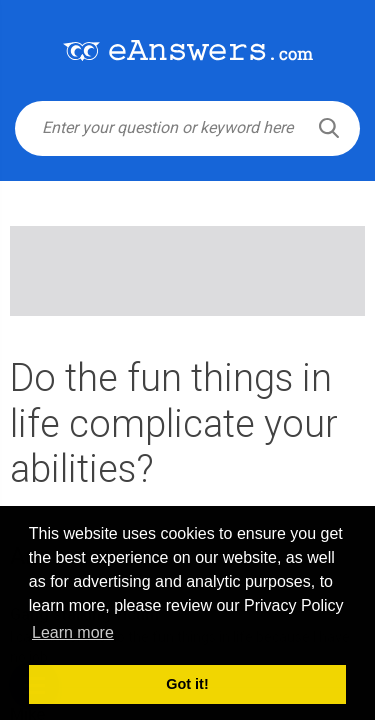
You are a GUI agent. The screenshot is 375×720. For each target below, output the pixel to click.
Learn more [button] (73, 632)
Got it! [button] (187, 684)
